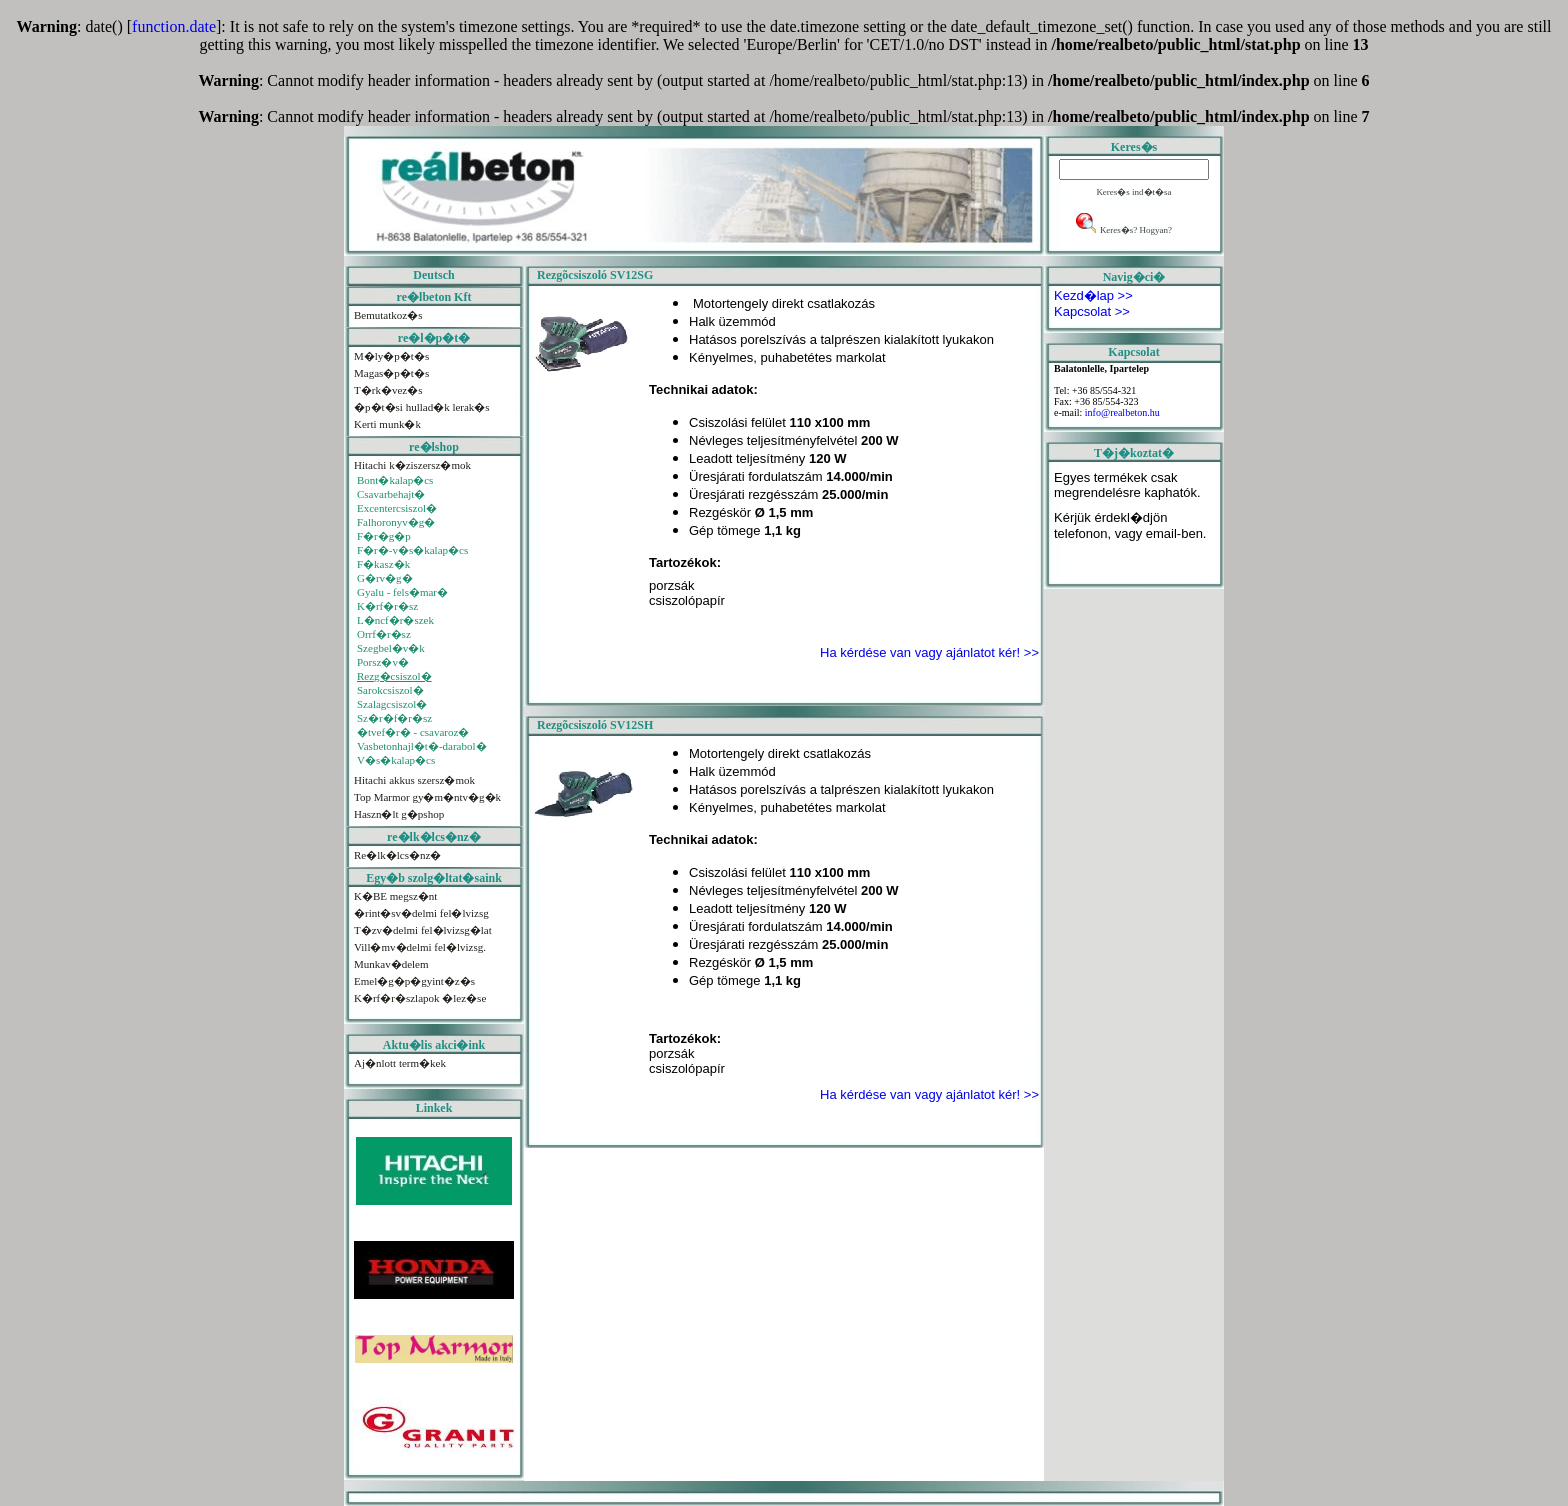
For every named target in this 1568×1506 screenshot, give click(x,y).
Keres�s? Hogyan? (1136, 230)
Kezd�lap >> (1093, 295)
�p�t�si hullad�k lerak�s (422, 407)
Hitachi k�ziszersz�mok (412, 465)
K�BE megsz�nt (395, 896)
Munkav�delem (391, 964)
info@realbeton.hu (1122, 412)
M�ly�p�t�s (391, 356)
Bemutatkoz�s (388, 315)
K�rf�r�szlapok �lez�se (420, 998)
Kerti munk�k (387, 424)
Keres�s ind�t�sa (1133, 192)
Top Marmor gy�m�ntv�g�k (427, 797)
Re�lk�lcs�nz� (397, 855)
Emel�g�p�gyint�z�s (414, 981)
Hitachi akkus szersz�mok (414, 780)
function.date (174, 26)
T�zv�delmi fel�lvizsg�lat (423, 930)
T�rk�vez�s (388, 390)
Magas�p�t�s (391, 373)
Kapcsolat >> (1092, 311)
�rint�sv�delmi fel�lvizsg (421, 913)
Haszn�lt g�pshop (399, 814)
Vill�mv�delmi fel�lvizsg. (420, 947)
